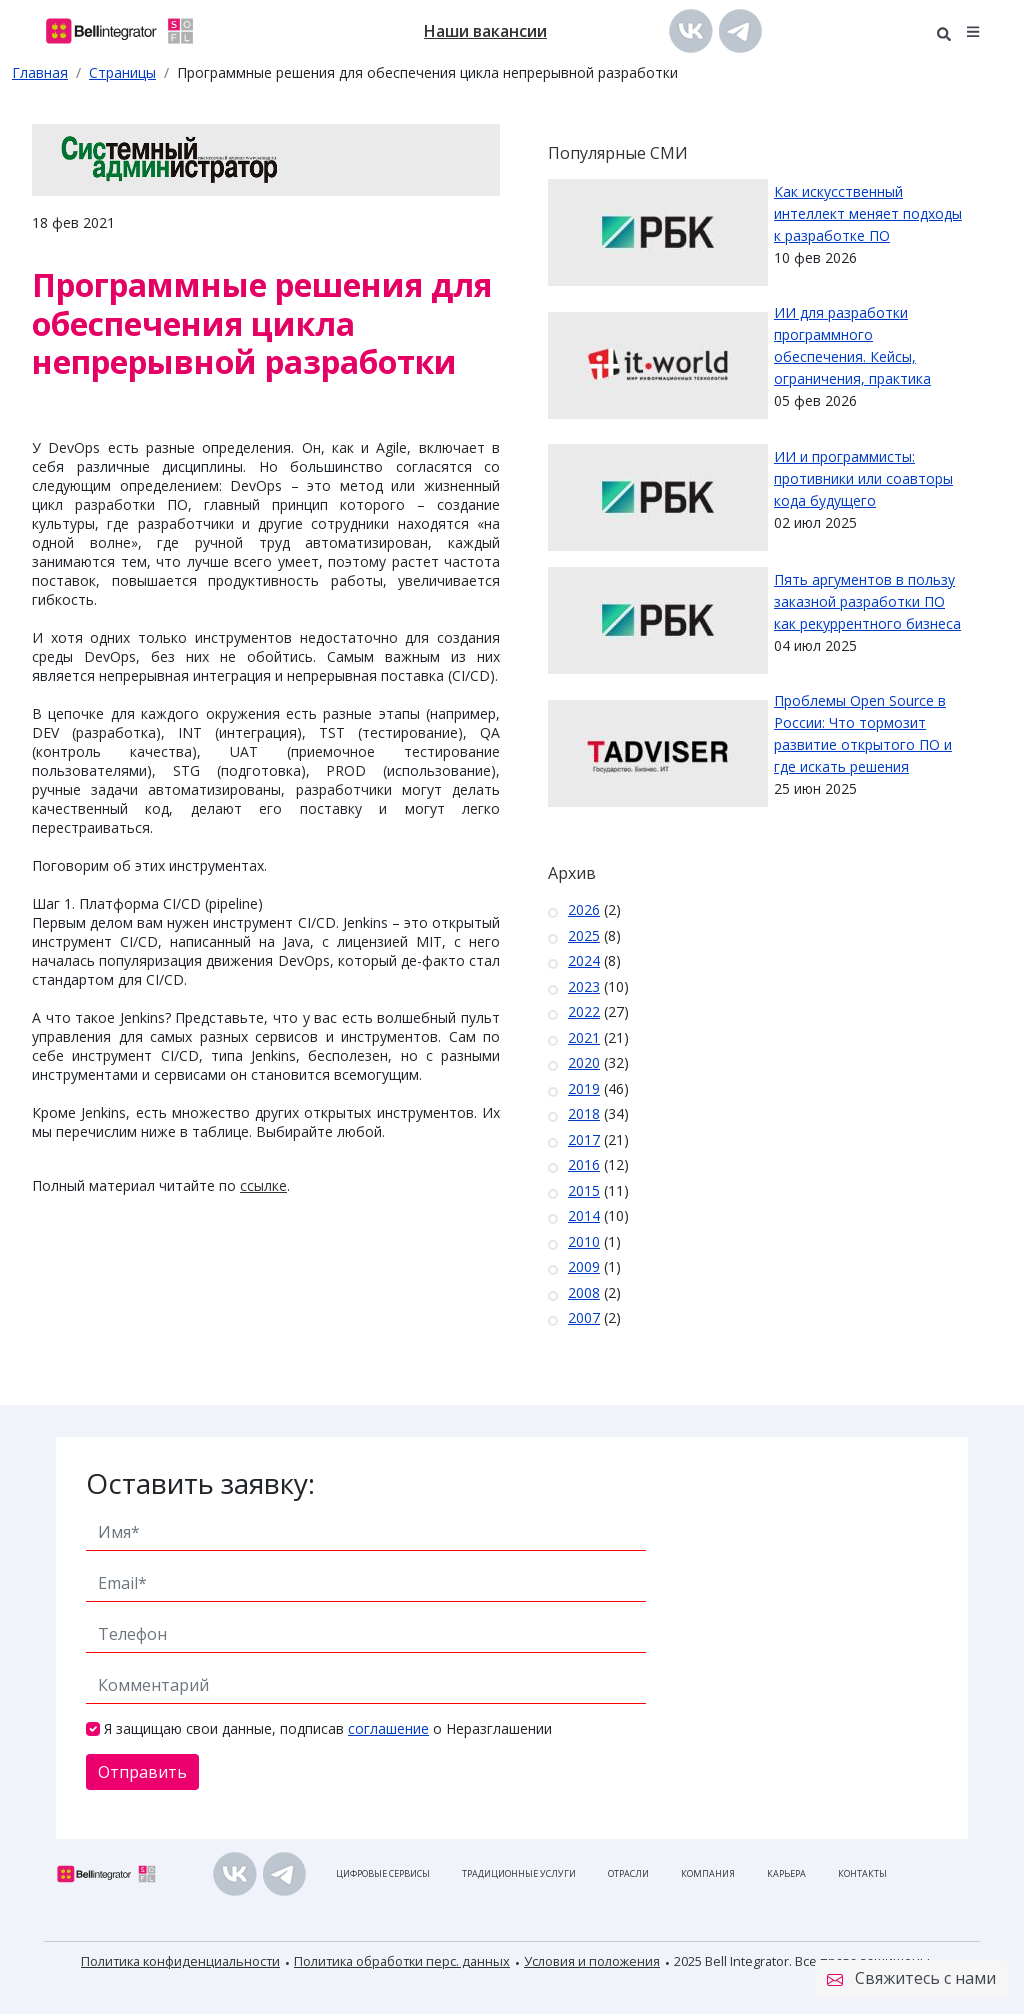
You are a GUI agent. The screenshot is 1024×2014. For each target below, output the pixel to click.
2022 (584, 1011)
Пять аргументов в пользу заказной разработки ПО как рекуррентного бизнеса (867, 601)
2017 (584, 1139)
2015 (584, 1190)
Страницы (122, 72)
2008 (584, 1292)
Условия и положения (592, 1961)
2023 (584, 986)
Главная (40, 72)
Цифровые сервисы (383, 1873)
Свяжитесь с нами (911, 1979)
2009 (584, 1266)
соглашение (388, 1728)
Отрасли (628, 1873)
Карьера (786, 1873)
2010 (584, 1241)
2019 (584, 1088)
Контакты (862, 1873)
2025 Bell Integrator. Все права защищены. (803, 1961)
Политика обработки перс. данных (402, 1961)
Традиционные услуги (519, 1873)
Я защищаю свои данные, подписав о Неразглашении (328, 1728)
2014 (584, 1215)
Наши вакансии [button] (485, 31)
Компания (708, 1873)
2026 (584, 909)
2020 (584, 1062)
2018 (584, 1113)
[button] (973, 30)
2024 (584, 960)
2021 (584, 1037)
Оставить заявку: (200, 1483)
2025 (584, 935)
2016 (584, 1164)
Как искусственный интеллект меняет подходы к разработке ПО (868, 213)
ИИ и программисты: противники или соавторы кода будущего (863, 478)
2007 (584, 1317)
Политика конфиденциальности (180, 1961)
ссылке (263, 1185)
